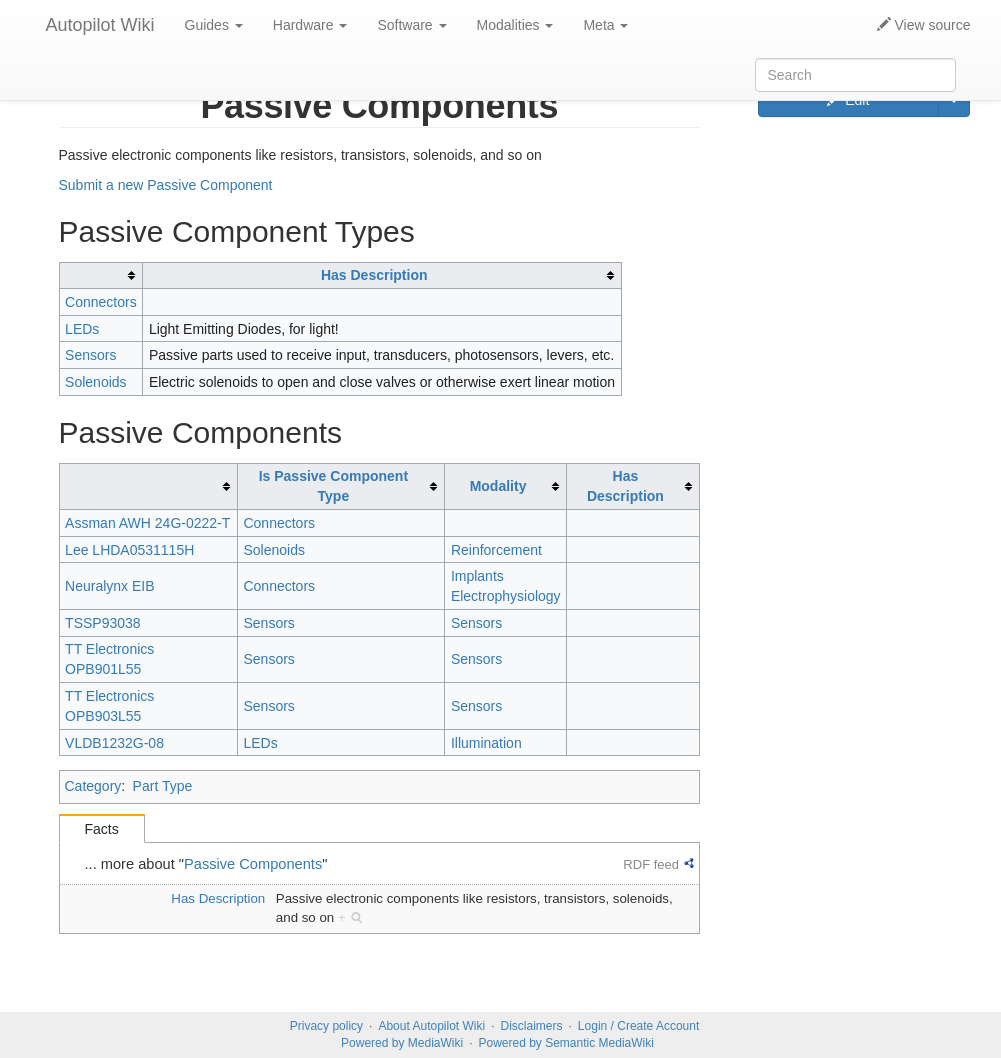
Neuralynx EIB (109, 586)
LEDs (82, 329)
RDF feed (651, 864)
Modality (498, 486)
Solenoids (96, 382)
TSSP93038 (103, 623)
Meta (605, 25)
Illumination (486, 743)
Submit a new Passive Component (166, 185)
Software (411, 25)
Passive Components (253, 864)
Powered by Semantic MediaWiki (565, 1043)
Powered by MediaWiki (402, 1043)
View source (924, 25)
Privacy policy (326, 1026)
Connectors (101, 302)
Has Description (374, 275)
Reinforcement (496, 550)
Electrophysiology (506, 596)
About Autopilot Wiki (431, 1026)
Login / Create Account (638, 1026)
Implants (477, 576)
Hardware (310, 25)
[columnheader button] (101, 275)
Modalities (515, 25)
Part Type (163, 786)
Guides (214, 25)
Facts (102, 829)
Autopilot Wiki (100, 25)
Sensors (90, 355)
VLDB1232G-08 (114, 743)
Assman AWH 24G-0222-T (147, 523)
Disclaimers (532, 1026)
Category (93, 786)
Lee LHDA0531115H (129, 550)
